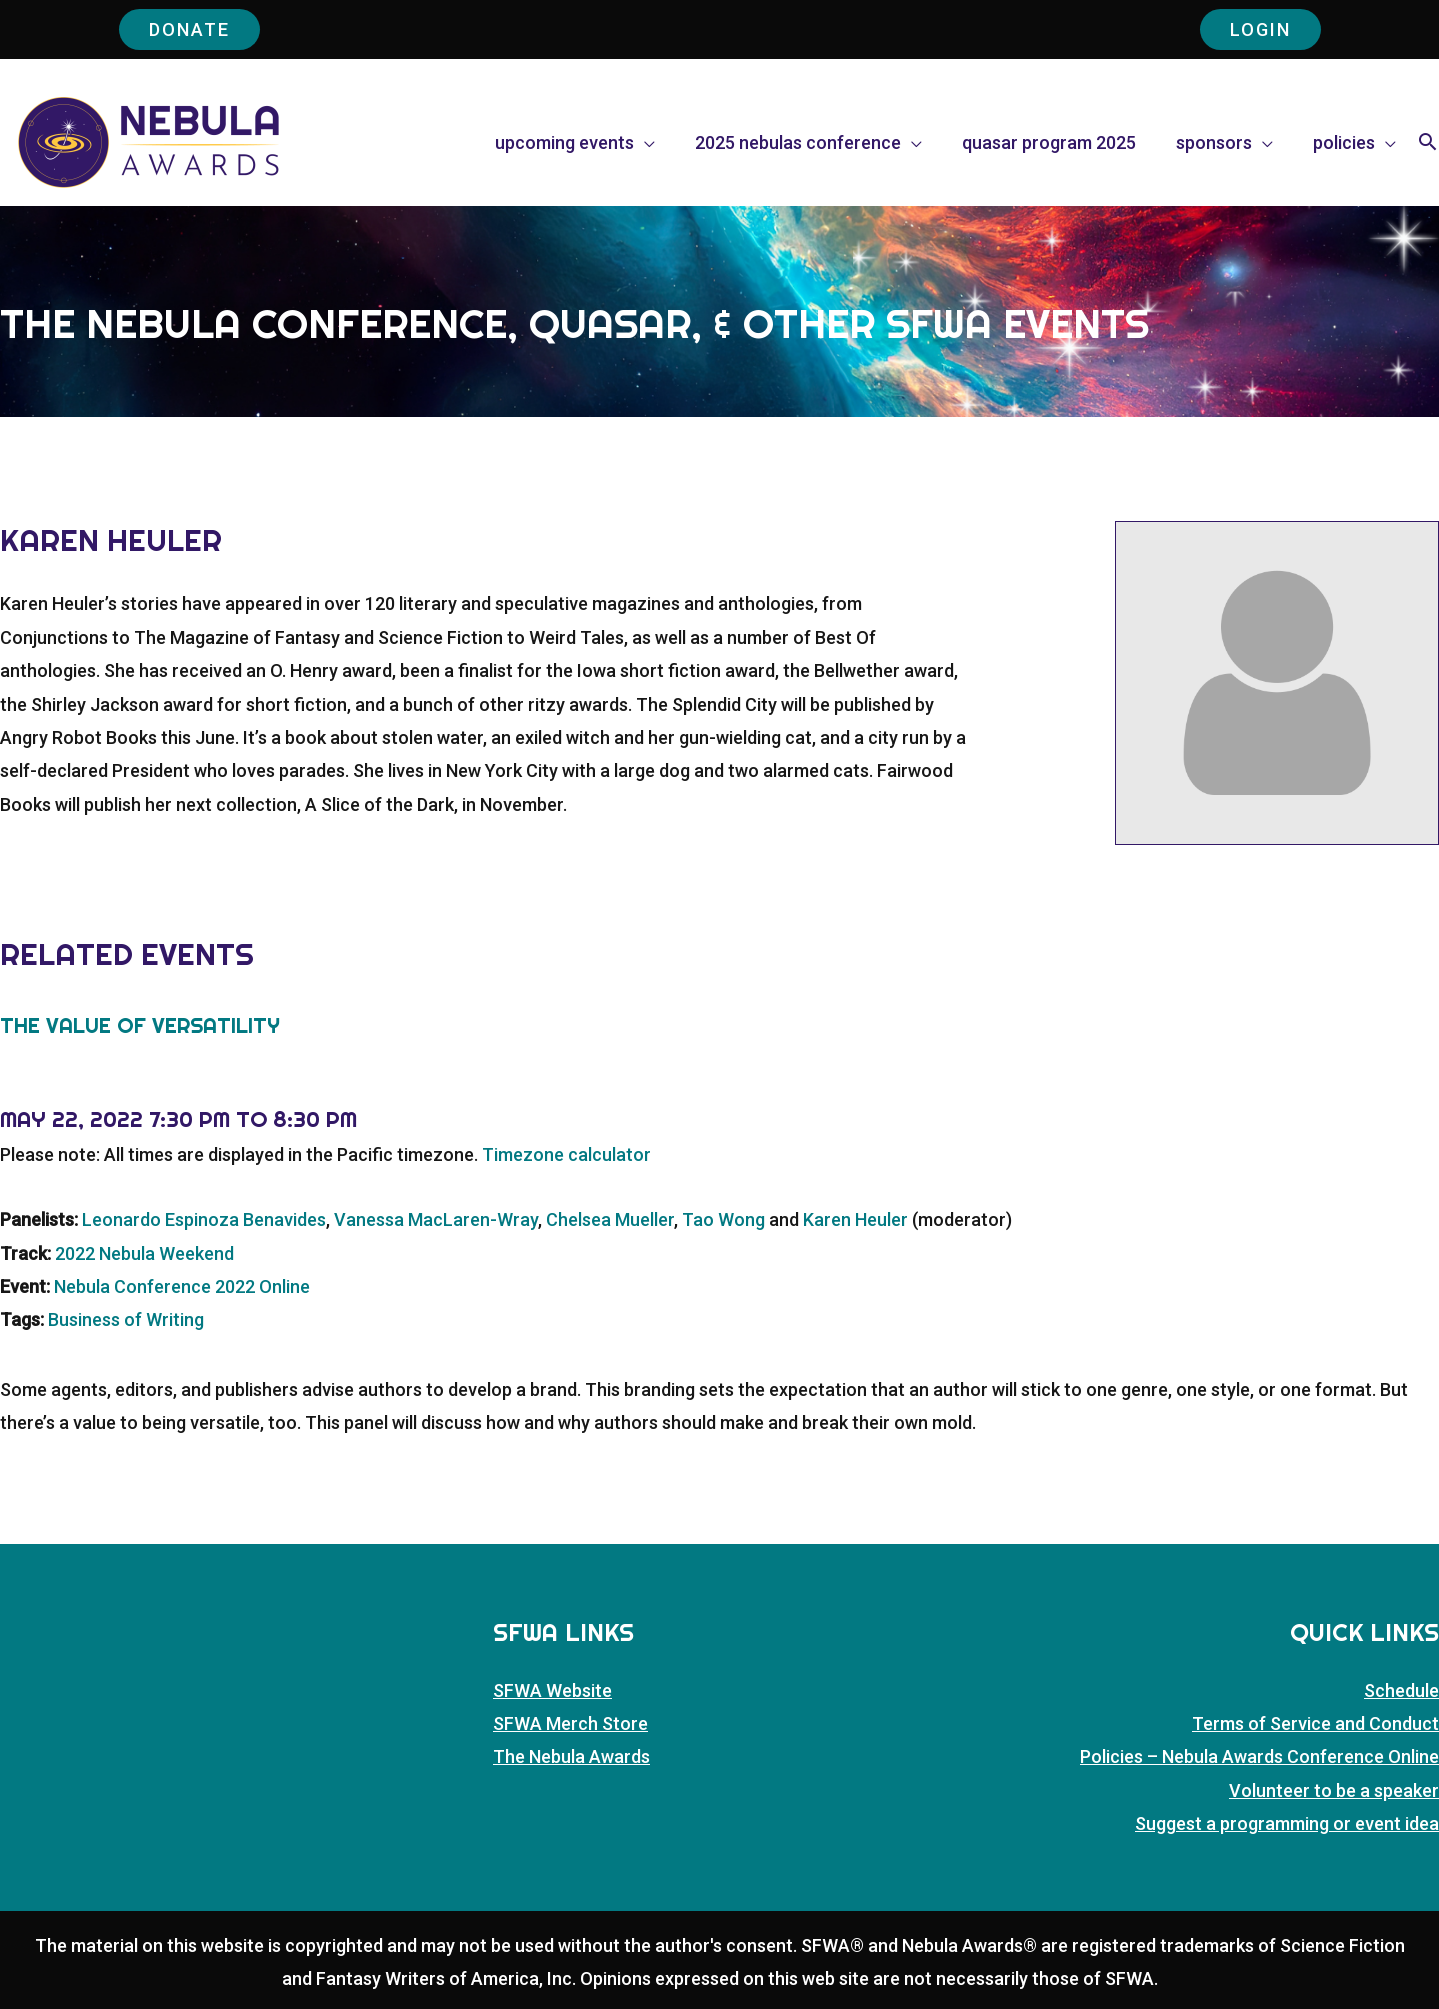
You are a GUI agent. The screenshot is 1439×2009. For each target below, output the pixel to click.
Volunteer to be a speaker (1334, 1790)
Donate (189, 29)
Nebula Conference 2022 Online (182, 1286)
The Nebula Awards (571, 1756)
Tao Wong (723, 1219)
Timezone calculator (566, 1154)
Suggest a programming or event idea (1287, 1823)
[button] (1427, 144)
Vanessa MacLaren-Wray (436, 1219)
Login (1260, 29)
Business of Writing (126, 1319)
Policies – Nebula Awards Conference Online (1259, 1756)
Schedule (1401, 1690)
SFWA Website (552, 1690)
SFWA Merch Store (570, 1723)
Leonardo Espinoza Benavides (204, 1219)
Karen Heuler (855, 1219)
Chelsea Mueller (610, 1219)
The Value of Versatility (140, 1025)
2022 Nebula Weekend (144, 1253)
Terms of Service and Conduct (1315, 1723)
